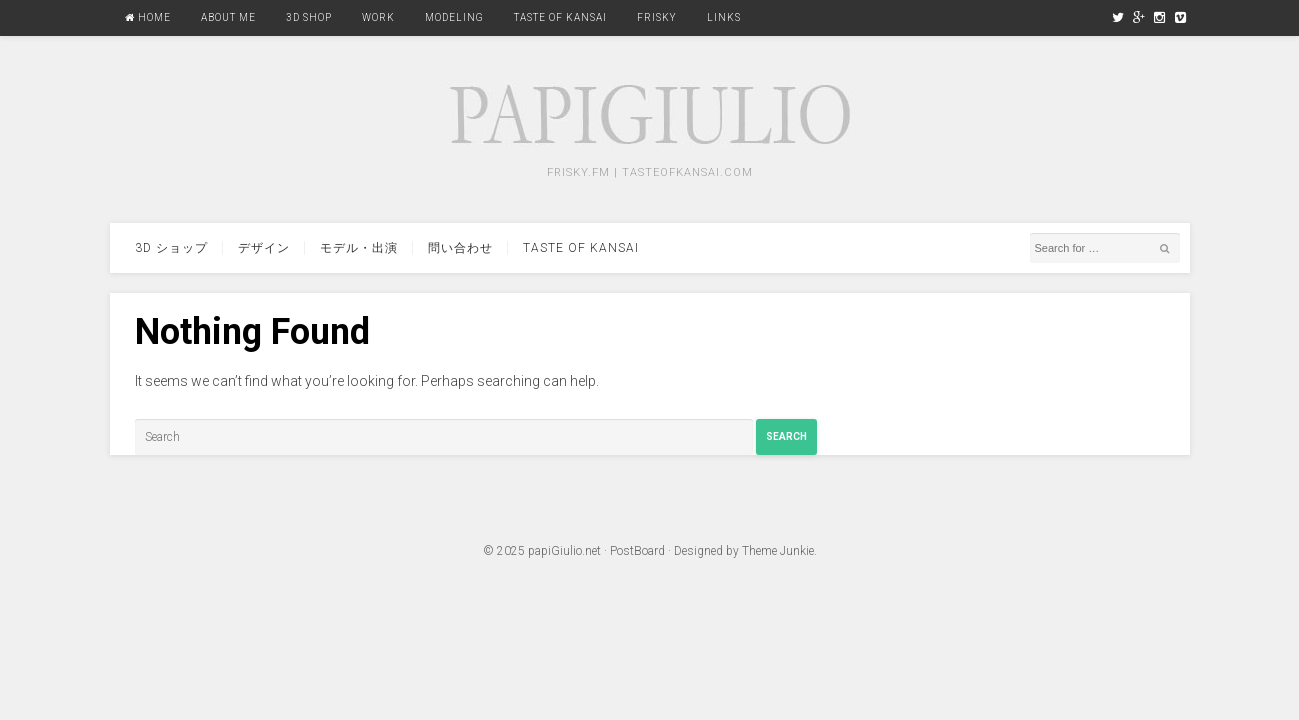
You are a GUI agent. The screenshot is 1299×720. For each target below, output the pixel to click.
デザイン (264, 248)
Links (724, 17)
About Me (228, 17)
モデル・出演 (359, 248)
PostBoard (637, 551)
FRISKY (657, 17)
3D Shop (309, 17)
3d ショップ (171, 248)
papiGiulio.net (564, 551)
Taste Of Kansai (560, 17)
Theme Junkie (778, 551)
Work (378, 17)
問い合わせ (460, 248)
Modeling (454, 17)
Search (786, 436)
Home (148, 17)
